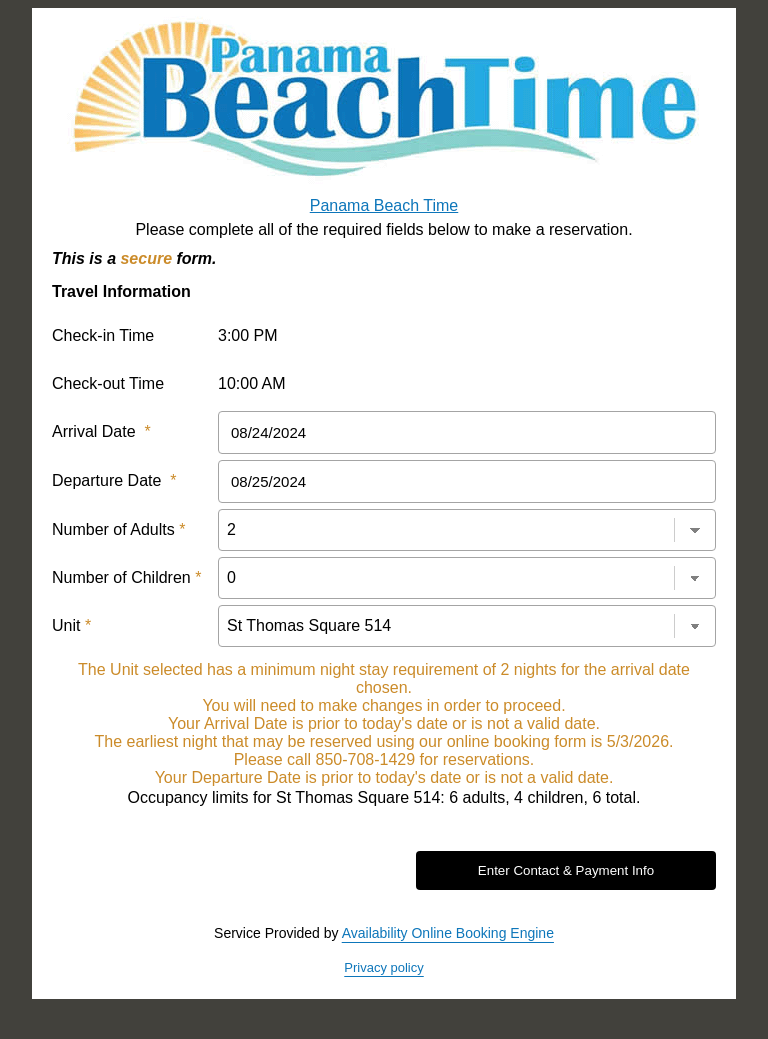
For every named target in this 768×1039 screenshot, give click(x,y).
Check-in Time (103, 335)
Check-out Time (108, 383)
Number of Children (126, 577)
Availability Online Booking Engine (448, 933)
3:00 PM (248, 335)
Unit (71, 625)
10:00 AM (252, 383)
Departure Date (114, 480)
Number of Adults (118, 529)
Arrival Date (101, 431)
